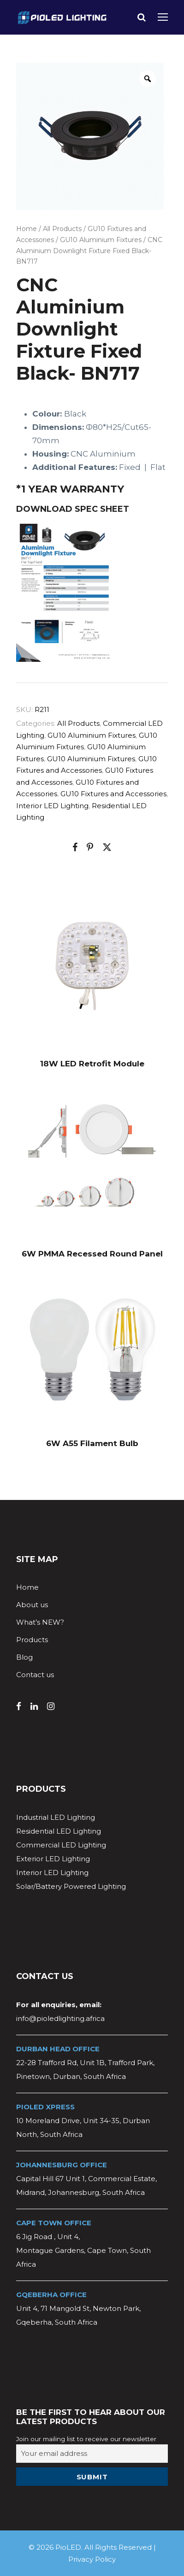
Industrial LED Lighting (55, 1817)
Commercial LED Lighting (61, 1845)
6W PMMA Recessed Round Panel (92, 1253)
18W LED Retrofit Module (92, 1063)
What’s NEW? (40, 1622)
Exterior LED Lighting (53, 1858)
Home (26, 229)
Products (32, 1639)
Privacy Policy (92, 2559)
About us (32, 1604)
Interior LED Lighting (52, 805)
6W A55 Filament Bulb (92, 1443)
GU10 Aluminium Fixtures (101, 240)
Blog (24, 1657)
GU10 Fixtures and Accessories (113, 793)
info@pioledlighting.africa (60, 2018)
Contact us (35, 1674)
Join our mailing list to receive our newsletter (86, 2439)
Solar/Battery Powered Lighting (71, 1886)
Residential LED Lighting (58, 1831)
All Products (62, 229)
